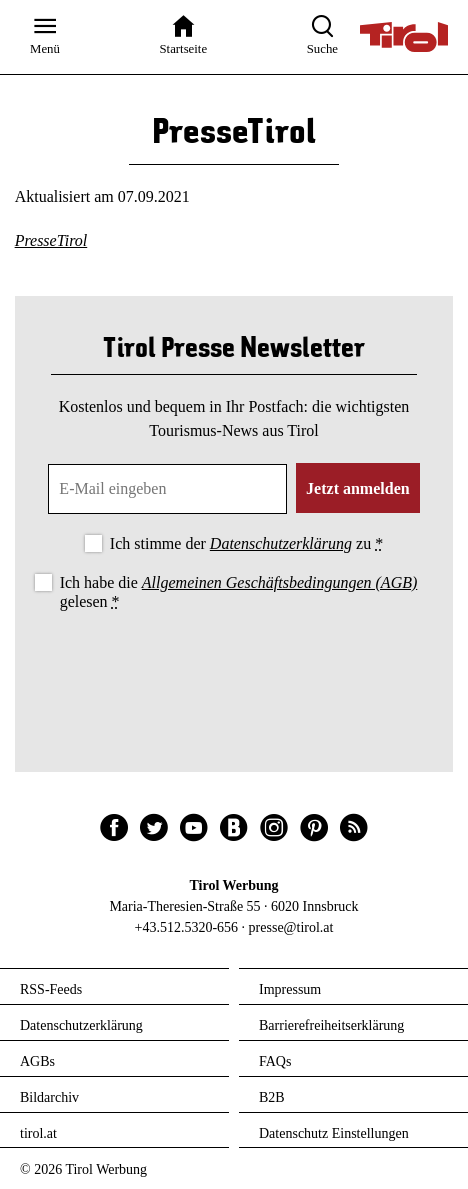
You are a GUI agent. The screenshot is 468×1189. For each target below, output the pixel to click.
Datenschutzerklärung (281, 543)
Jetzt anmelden (358, 488)
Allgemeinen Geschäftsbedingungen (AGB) (279, 582)
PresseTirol (51, 240)
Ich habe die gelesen (239, 592)
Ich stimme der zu (246, 543)
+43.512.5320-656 (187, 927)
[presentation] (234, 670)
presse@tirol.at (291, 927)
